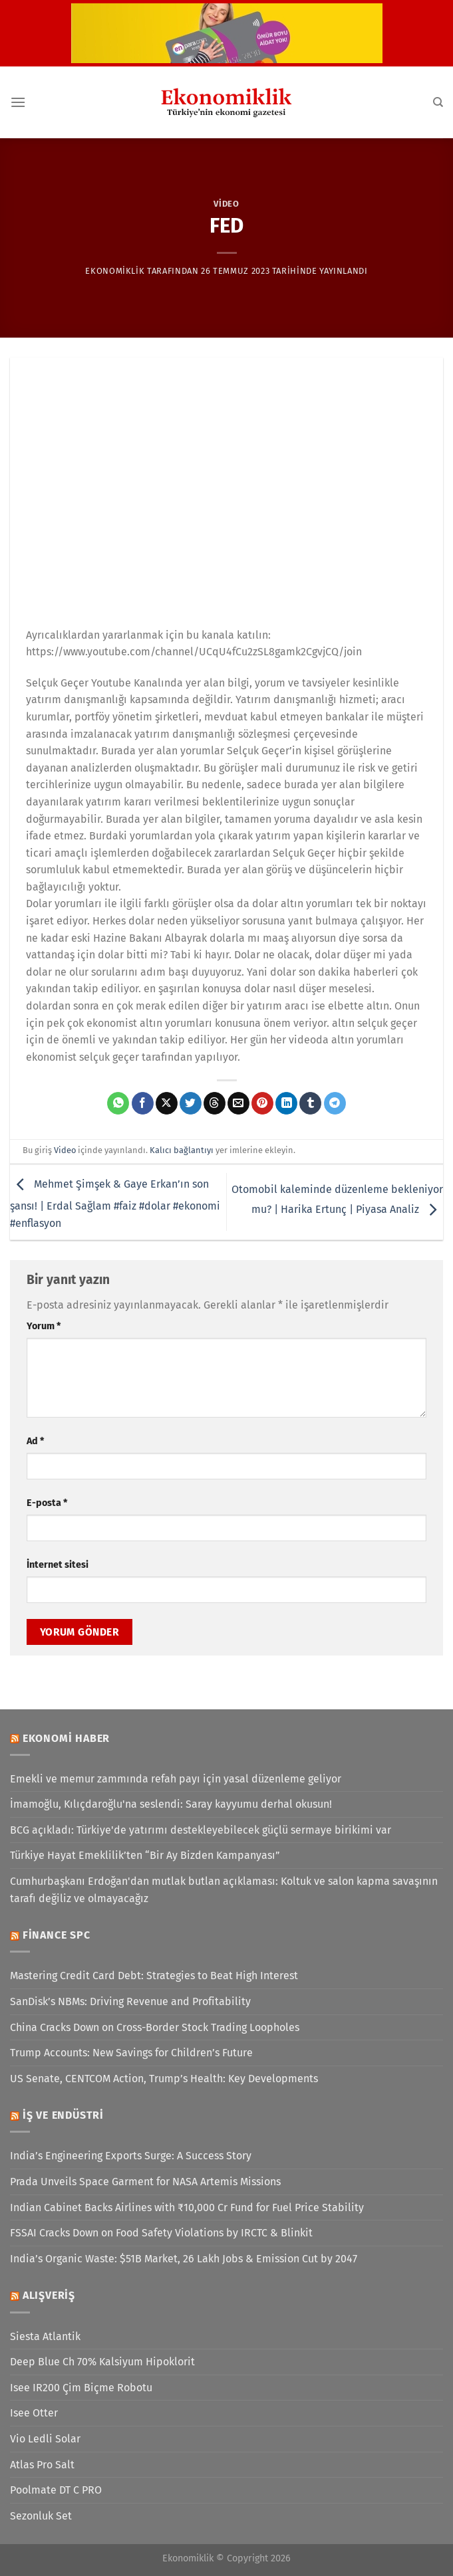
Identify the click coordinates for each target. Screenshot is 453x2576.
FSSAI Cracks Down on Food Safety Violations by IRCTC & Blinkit (161, 2232)
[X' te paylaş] (167, 1103)
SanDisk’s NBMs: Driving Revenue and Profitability (130, 2001)
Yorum (44, 1326)
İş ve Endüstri (63, 2115)
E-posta (47, 1503)
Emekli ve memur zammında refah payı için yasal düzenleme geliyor (175, 1778)
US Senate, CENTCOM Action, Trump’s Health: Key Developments (164, 2078)
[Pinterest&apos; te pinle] (262, 1103)
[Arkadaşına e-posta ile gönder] (238, 1103)
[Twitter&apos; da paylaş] (191, 1103)
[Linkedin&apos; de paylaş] (286, 1103)
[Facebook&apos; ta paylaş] (143, 1103)
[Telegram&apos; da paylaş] (335, 1103)
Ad (35, 1441)
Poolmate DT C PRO (56, 2490)
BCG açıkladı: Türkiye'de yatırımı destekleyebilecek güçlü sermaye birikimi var (200, 1830)
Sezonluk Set (41, 2516)
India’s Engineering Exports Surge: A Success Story (130, 2155)
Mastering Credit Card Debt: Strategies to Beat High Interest (154, 1975)
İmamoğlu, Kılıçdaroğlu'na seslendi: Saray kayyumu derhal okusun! (171, 1804)
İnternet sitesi (57, 1564)
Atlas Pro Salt (42, 2464)
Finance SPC (56, 1935)
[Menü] (18, 102)
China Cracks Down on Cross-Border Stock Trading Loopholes (154, 2027)
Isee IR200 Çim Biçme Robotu (81, 2387)
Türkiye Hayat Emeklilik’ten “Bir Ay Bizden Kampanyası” (145, 1855)
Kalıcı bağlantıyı (182, 1150)
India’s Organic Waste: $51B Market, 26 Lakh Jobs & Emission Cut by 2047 (183, 2258)
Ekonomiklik (114, 271)
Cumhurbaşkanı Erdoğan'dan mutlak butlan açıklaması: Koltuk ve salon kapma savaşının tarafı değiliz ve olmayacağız (224, 1890)
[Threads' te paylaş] (215, 1103)
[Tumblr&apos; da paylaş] (310, 1103)
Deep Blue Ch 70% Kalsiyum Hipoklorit (102, 2361)
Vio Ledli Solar (45, 2438)
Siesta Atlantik (45, 2336)
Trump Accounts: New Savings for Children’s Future (131, 2052)
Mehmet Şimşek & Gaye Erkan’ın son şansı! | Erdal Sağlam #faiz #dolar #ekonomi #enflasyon (115, 1204)
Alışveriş (49, 2295)
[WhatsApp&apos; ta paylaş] (118, 1103)
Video (226, 204)
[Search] (438, 102)
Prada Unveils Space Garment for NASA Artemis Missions (145, 2181)
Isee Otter (34, 2413)
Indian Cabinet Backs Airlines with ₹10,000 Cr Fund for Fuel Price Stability (187, 2207)
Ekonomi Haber (66, 1738)
